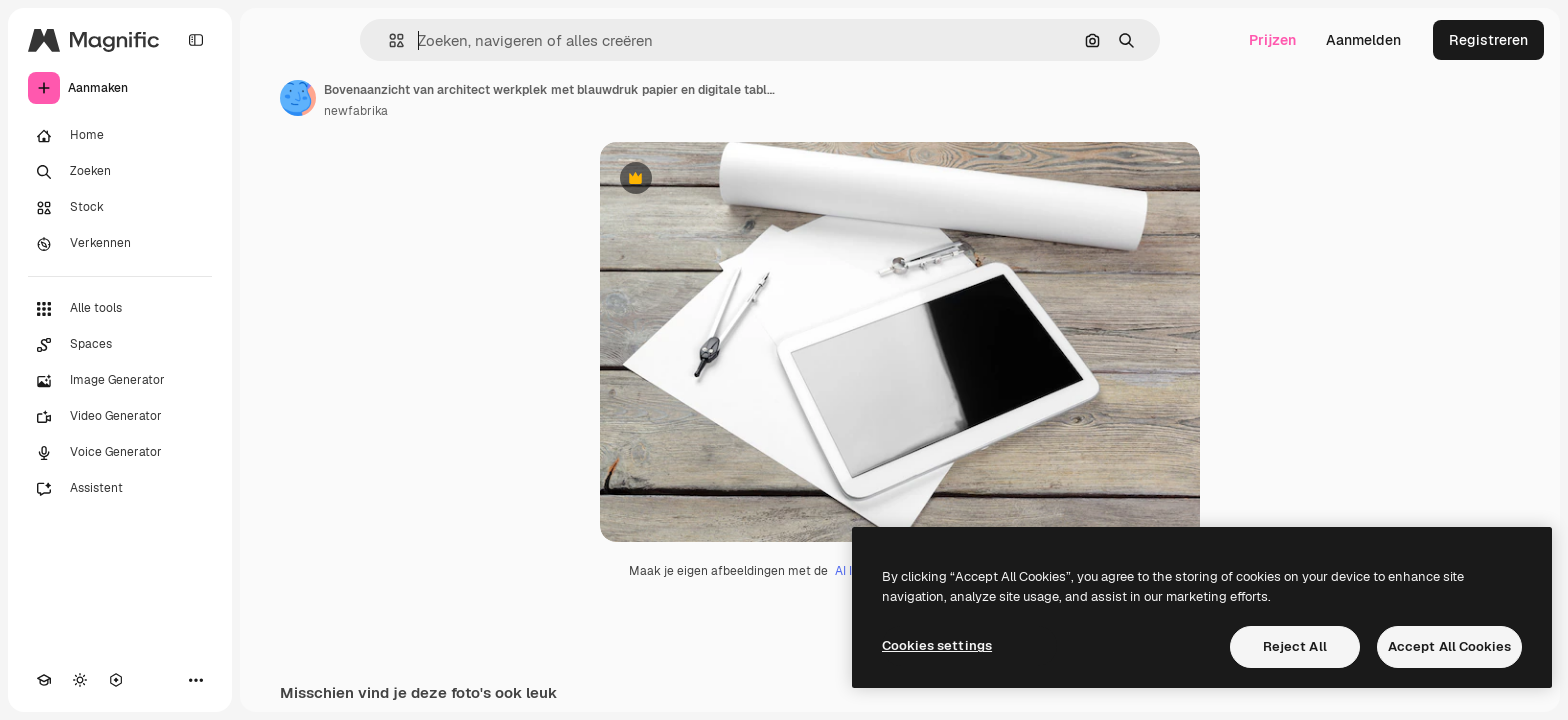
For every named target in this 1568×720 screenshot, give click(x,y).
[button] (388, 40)
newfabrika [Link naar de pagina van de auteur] (356, 111)
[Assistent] (120, 489)
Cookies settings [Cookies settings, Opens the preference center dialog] (937, 645)
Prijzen (1272, 40)
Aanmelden (1363, 40)
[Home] (120, 136)
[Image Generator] (120, 381)
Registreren (1488, 40)
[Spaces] (120, 345)
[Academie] (44, 680)
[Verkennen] (120, 244)
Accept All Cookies (1449, 646)
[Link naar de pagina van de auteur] (298, 98)
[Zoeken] (120, 172)
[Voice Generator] (120, 453)
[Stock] (120, 208)
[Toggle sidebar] (196, 40)
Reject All (1295, 646)
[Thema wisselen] (80, 680)
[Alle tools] (120, 309)
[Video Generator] (120, 417)
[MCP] (116, 680)
